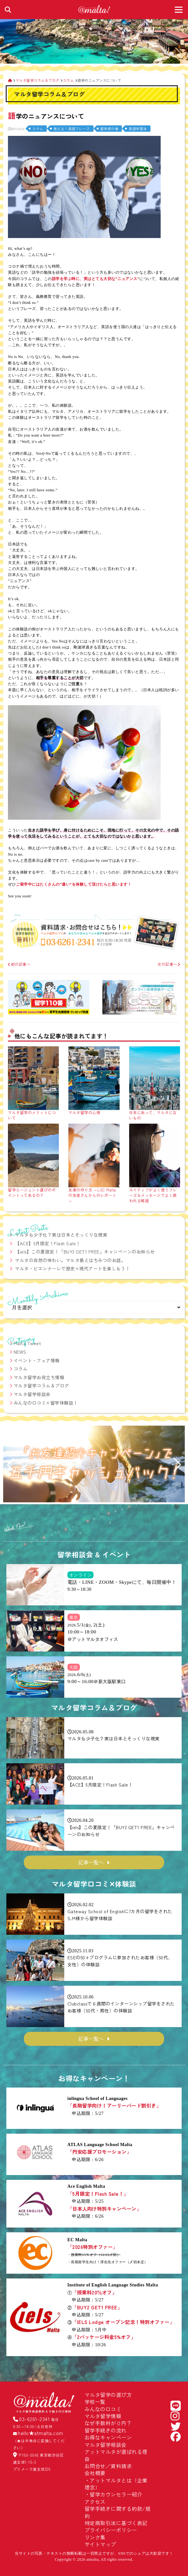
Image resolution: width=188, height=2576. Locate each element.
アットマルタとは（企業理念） (116, 2483)
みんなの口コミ (103, 2409)
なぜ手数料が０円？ (108, 2423)
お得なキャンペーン (108, 2437)
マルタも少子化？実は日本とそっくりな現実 (61, 1235)
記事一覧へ (91, 1862)
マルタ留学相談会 (32, 1394)
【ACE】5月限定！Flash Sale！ (47, 1243)
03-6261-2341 (34, 2419)
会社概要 (95, 2473)
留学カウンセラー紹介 (116, 2494)
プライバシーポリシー (111, 2530)
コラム (37, 128)
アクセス (95, 2501)
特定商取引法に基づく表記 (116, 2523)
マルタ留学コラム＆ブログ (41, 1385)
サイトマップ (100, 2544)
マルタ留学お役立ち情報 (39, 1377)
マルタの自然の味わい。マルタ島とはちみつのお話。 (70, 1260)
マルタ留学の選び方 (108, 2394)
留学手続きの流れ (106, 2430)
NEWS (20, 1352)
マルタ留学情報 (103, 2416)
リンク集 (95, 2537)
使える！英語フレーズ (71, 128)
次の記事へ (168, 964)
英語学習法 (138, 128)
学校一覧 (95, 2401)
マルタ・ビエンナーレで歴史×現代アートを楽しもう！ (72, 1268)
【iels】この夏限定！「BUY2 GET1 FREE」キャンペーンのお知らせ (85, 1251)
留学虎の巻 (109, 128)
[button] (10, 1465)
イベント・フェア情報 (37, 1360)
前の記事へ (19, 964)
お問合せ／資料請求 (108, 2466)
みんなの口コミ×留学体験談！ (46, 1403)
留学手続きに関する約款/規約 (118, 2512)
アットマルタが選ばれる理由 (116, 2455)
